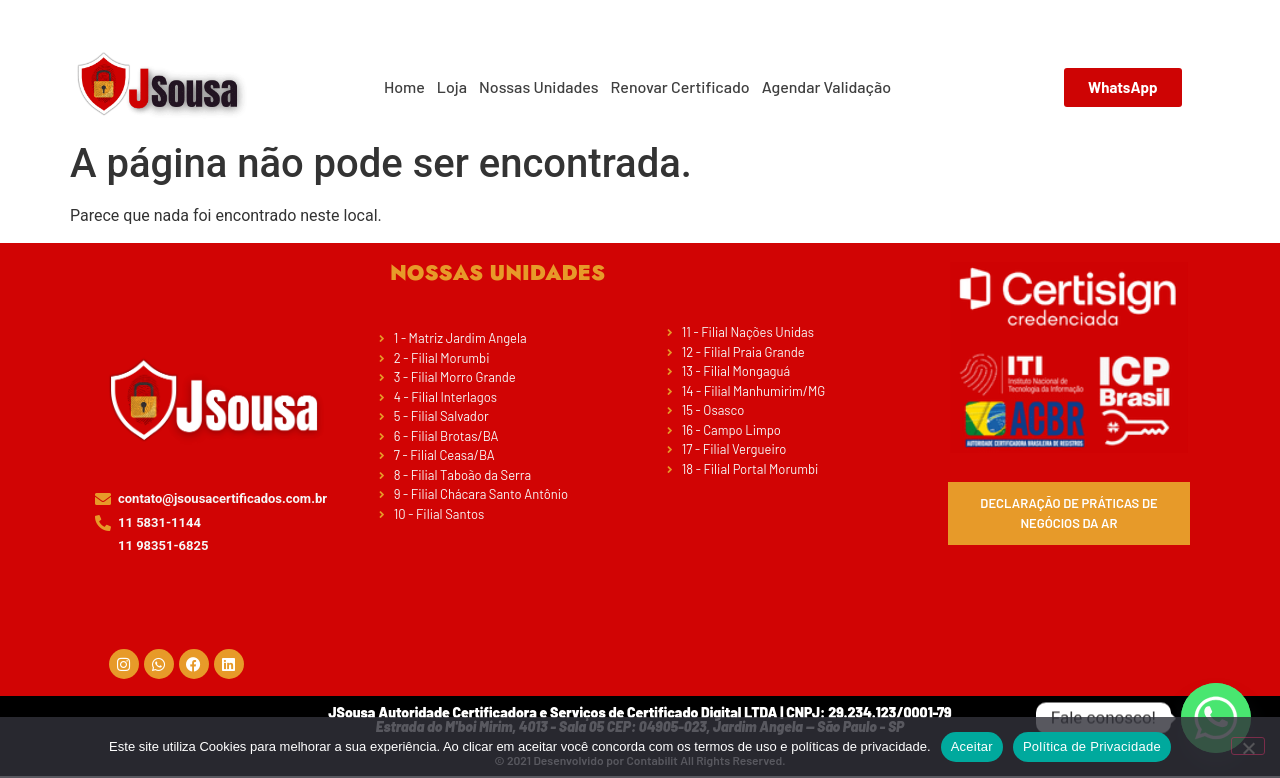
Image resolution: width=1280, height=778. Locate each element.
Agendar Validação (826, 86)
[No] (1248, 746)
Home (404, 86)
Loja (452, 86)
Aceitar (972, 746)
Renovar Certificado (680, 86)
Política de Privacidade (1092, 746)
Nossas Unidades (539, 86)
